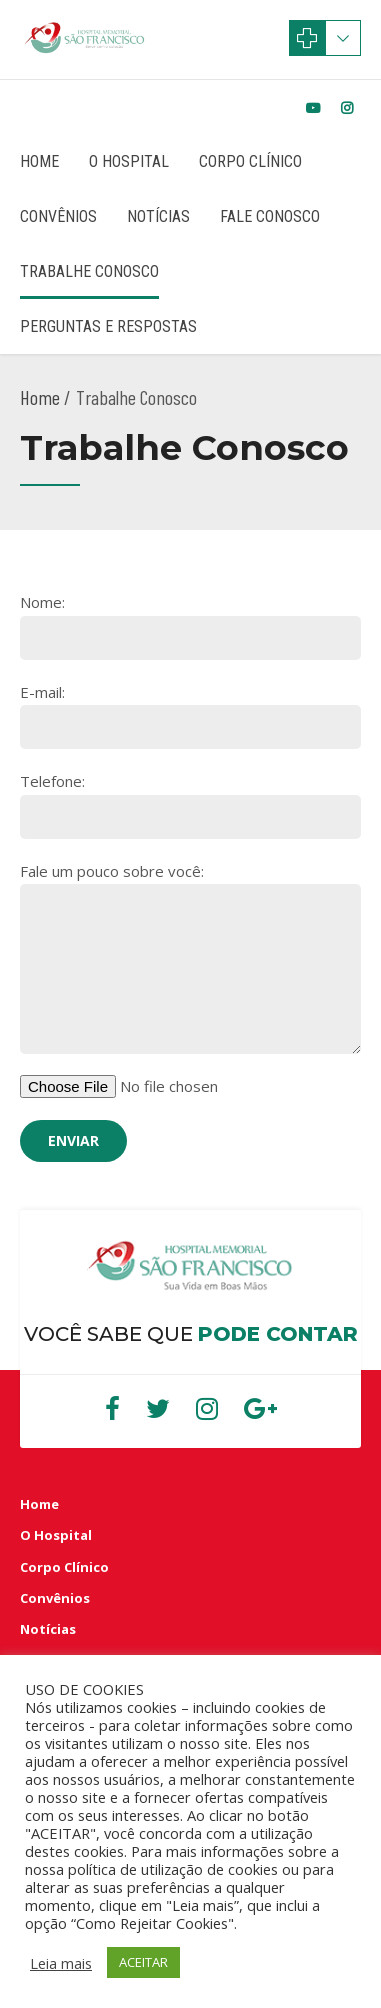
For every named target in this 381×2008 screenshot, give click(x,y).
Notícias (158, 216)
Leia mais (61, 1963)
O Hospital (129, 161)
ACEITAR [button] (143, 1962)
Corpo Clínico (250, 161)
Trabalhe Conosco (89, 271)
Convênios (58, 216)
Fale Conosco (270, 216)
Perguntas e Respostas (108, 326)
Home (39, 161)
